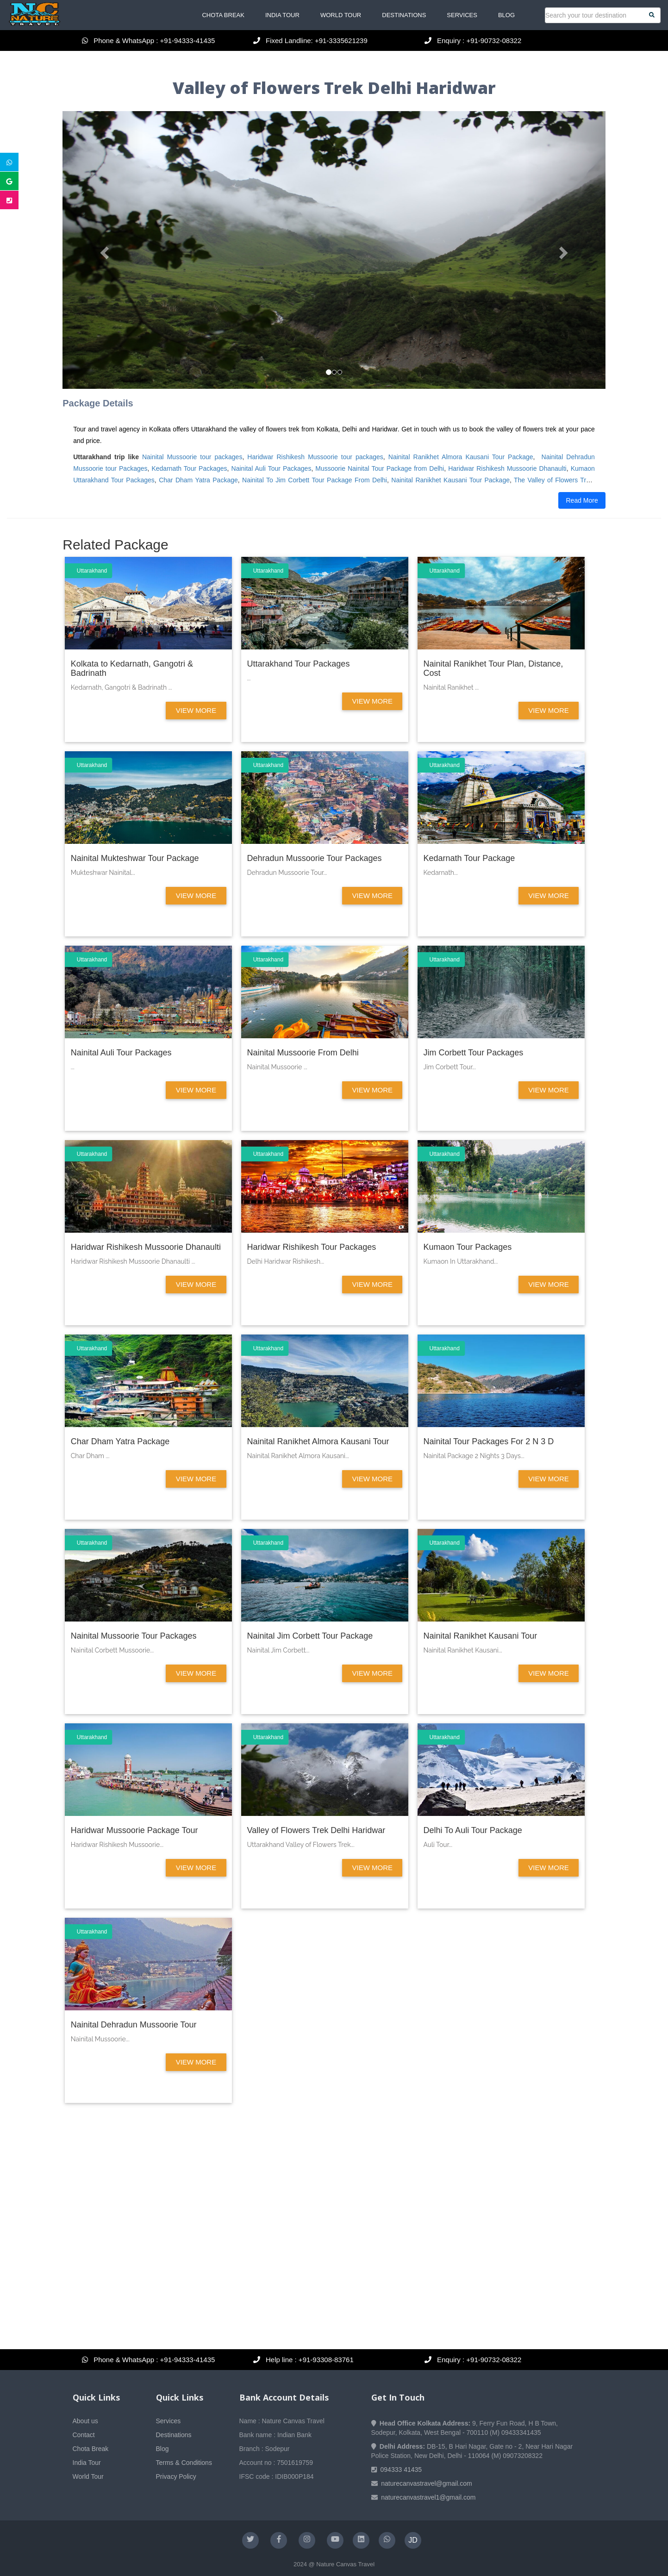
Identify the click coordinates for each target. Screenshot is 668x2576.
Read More (582, 500)
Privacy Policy (176, 2476)
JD (413, 2540)
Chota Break (223, 15)
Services (462, 15)
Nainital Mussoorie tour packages (192, 457)
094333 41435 (401, 2469)
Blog (506, 15)
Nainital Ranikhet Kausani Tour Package (450, 480)
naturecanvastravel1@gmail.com (428, 2497)
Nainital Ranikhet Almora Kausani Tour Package (460, 457)
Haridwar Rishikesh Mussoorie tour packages (315, 457)
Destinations (404, 15)
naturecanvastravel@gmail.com (426, 2483)
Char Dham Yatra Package (198, 480)
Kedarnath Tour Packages (189, 468)
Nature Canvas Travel (345, 2564)
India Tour (282, 15)
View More (196, 710)
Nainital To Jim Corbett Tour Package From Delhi (314, 480)
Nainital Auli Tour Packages (271, 468)
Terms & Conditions (184, 2462)
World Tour (340, 15)
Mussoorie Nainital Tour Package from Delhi (379, 468)
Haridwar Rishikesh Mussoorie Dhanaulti (507, 468)
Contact (84, 2435)
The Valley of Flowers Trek (553, 480)
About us (85, 2421)
